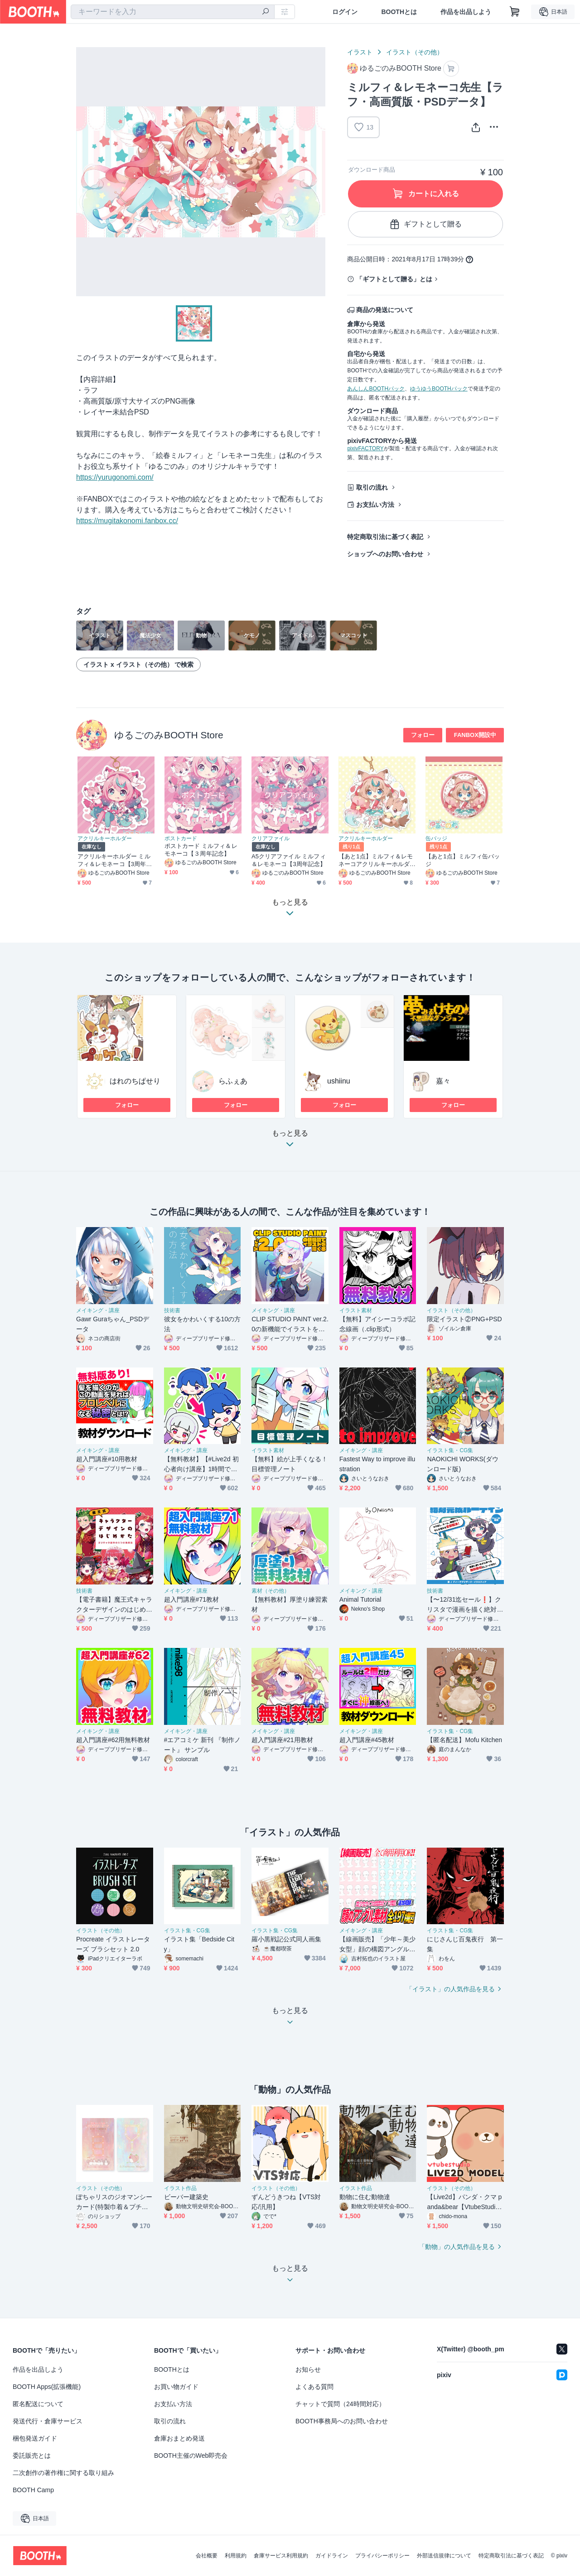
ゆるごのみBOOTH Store (168, 735)
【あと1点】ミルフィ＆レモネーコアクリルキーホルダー (375, 860)
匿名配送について (38, 2403)
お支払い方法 (375, 504)
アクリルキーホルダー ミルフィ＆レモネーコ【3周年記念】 (114, 860)
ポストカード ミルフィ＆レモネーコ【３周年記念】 (200, 850)
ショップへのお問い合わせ (385, 554)
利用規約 (235, 2555)
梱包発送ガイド (35, 2438)
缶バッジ (436, 838)
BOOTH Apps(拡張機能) (47, 2386)
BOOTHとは (399, 12)
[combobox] (173, 12)
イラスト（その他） (414, 52)
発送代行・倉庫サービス (47, 2421)
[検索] (265, 12)
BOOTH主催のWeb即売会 (190, 2455)
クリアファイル (270, 838)
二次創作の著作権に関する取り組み (63, 2472)
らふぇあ (232, 1081)
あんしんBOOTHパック (376, 388)
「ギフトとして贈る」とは (394, 279)
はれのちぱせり (135, 1081)
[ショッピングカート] (515, 12)
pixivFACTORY (365, 448)
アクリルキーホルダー (104, 838)
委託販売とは (32, 2455)
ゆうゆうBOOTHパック (439, 388)
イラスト (359, 52)
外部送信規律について (444, 2555)
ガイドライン (331, 2555)
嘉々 (443, 1081)
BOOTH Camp (33, 2490)
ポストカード (180, 838)
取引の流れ (372, 487)
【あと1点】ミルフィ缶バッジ (462, 860)
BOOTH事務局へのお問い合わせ (341, 2421)
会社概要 (207, 2555)
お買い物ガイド (176, 2386)
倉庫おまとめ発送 (179, 2438)
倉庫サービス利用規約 (281, 2555)
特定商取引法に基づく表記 (385, 536)
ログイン (345, 12)
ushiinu (338, 1081)
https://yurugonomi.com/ (115, 477)
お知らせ (308, 2369)
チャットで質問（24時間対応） (340, 2403)
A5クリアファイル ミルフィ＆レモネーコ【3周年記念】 (288, 860)
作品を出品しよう (465, 12)
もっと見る (290, 1141)
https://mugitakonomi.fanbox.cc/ (127, 521)
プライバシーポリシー (382, 2555)
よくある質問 (314, 2386)
